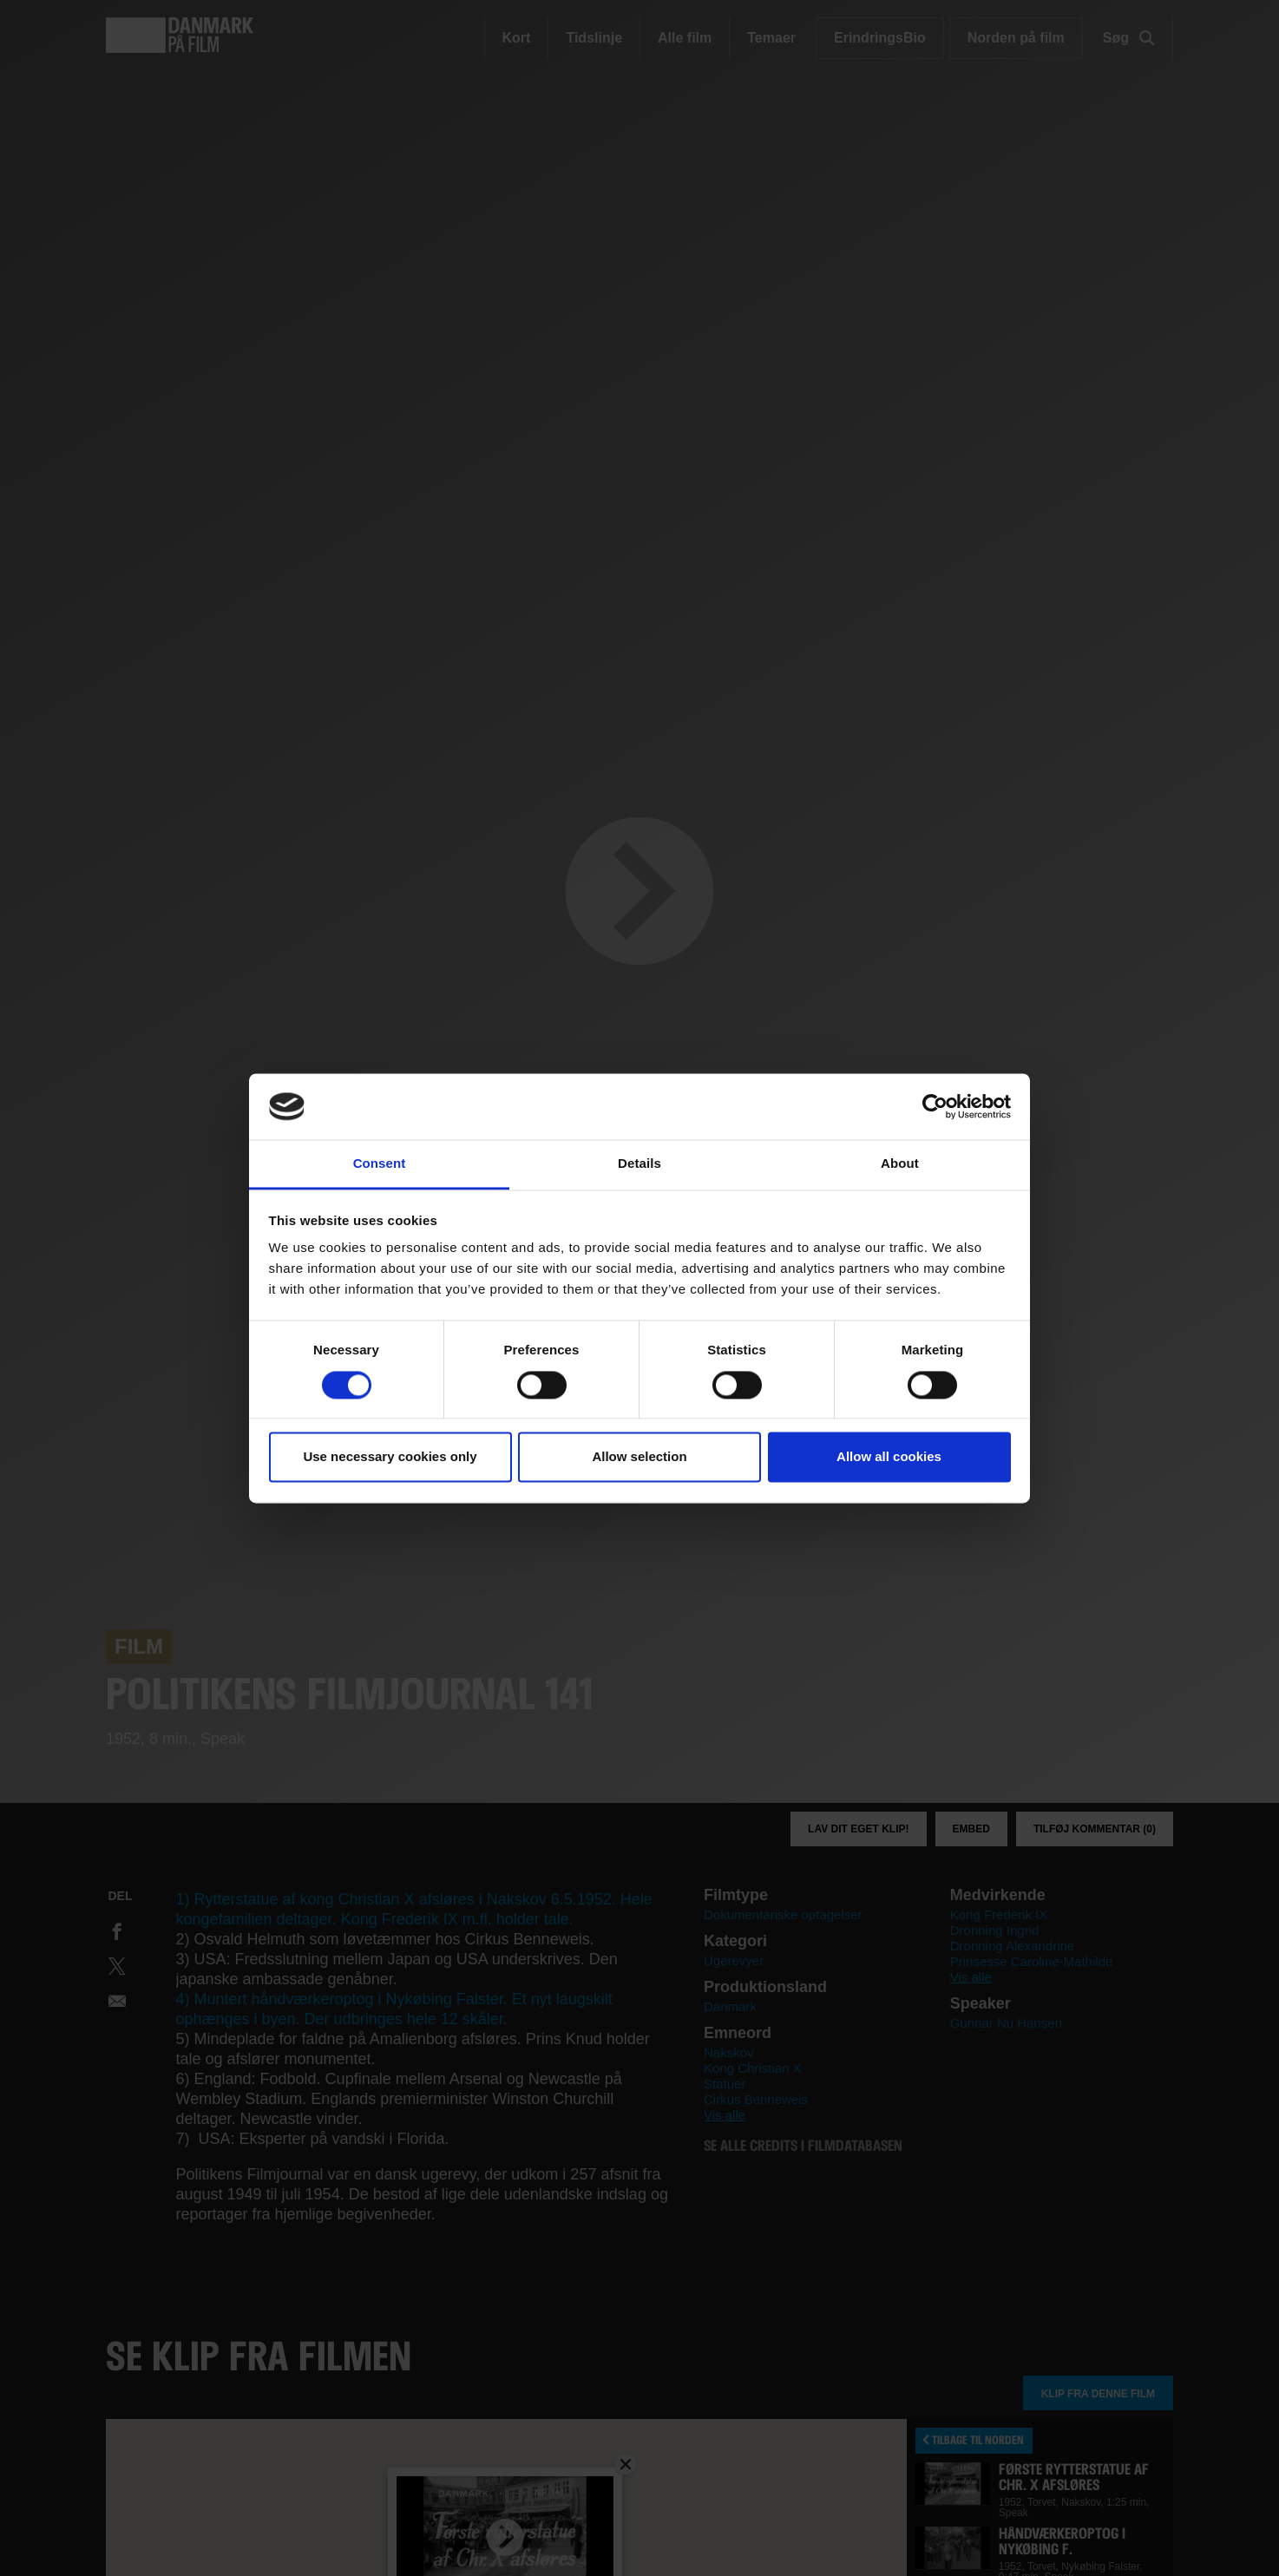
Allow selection (639, 1457)
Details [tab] (639, 1164)
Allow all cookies (888, 1457)
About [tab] (900, 1164)
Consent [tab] (379, 1164)
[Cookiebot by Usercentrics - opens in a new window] (935, 1106)
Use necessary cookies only (389, 1457)
